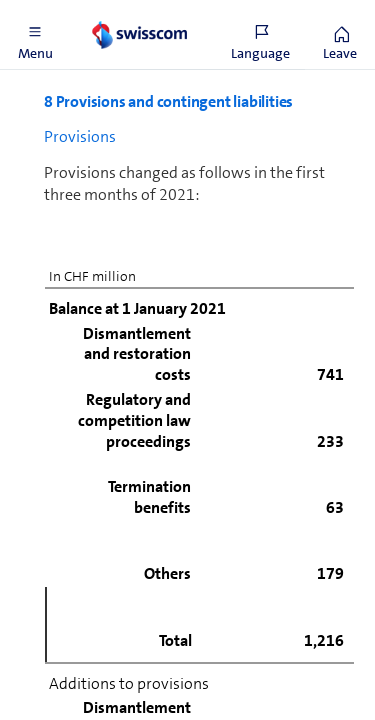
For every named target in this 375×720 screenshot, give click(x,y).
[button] (35, 35)
